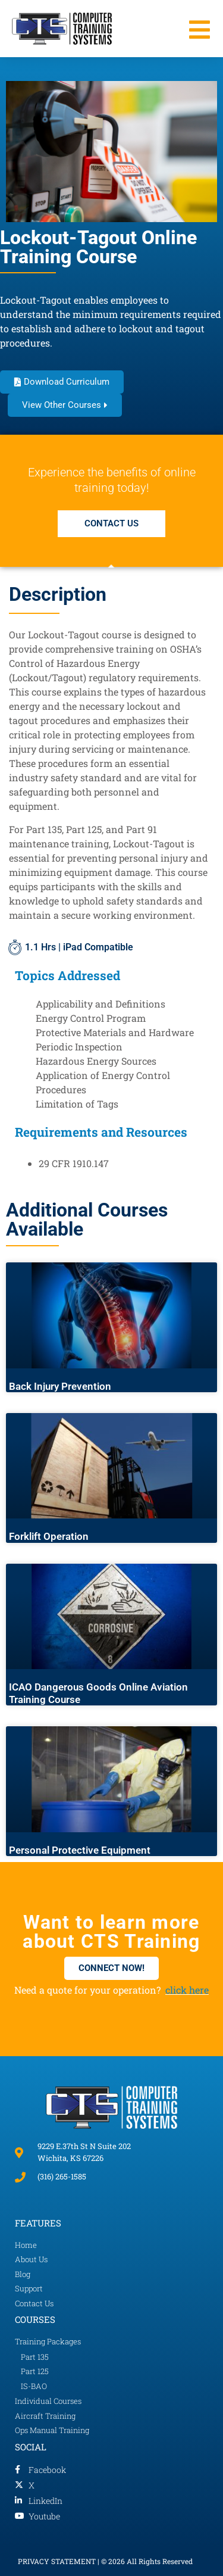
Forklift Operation (49, 1536)
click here (187, 1990)
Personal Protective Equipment (79, 1850)
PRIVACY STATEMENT (57, 2561)
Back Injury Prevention (60, 1386)
